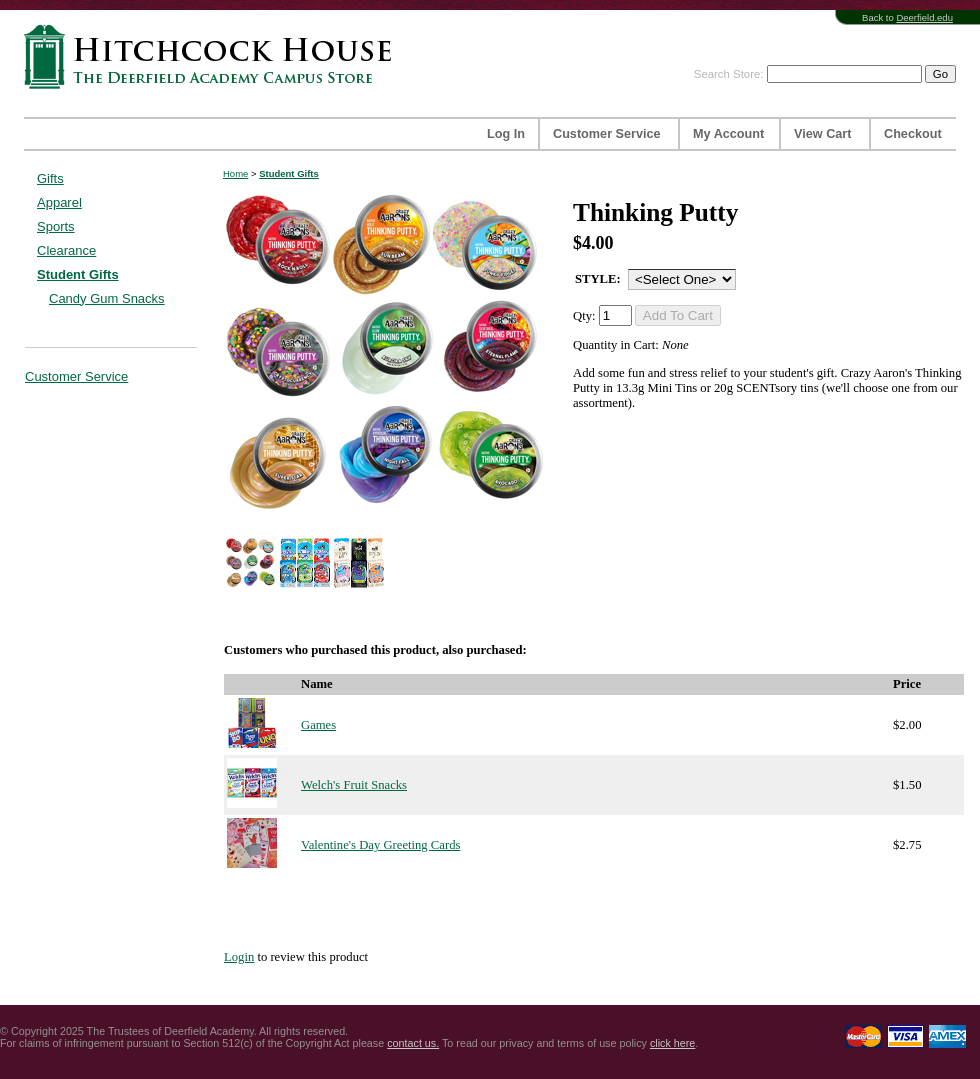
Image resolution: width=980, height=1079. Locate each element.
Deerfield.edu (924, 17)
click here (672, 1043)
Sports (56, 226)
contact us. (413, 1043)
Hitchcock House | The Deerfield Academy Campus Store (214, 56)
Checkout (913, 134)
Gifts (50, 178)
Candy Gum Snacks (107, 298)
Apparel (59, 202)
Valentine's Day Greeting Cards (380, 845)
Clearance (66, 250)
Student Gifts (78, 274)
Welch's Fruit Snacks (354, 785)
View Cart (822, 134)
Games (318, 725)
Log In (506, 134)
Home (235, 173)
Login (239, 957)
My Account (728, 134)
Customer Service (607, 134)
